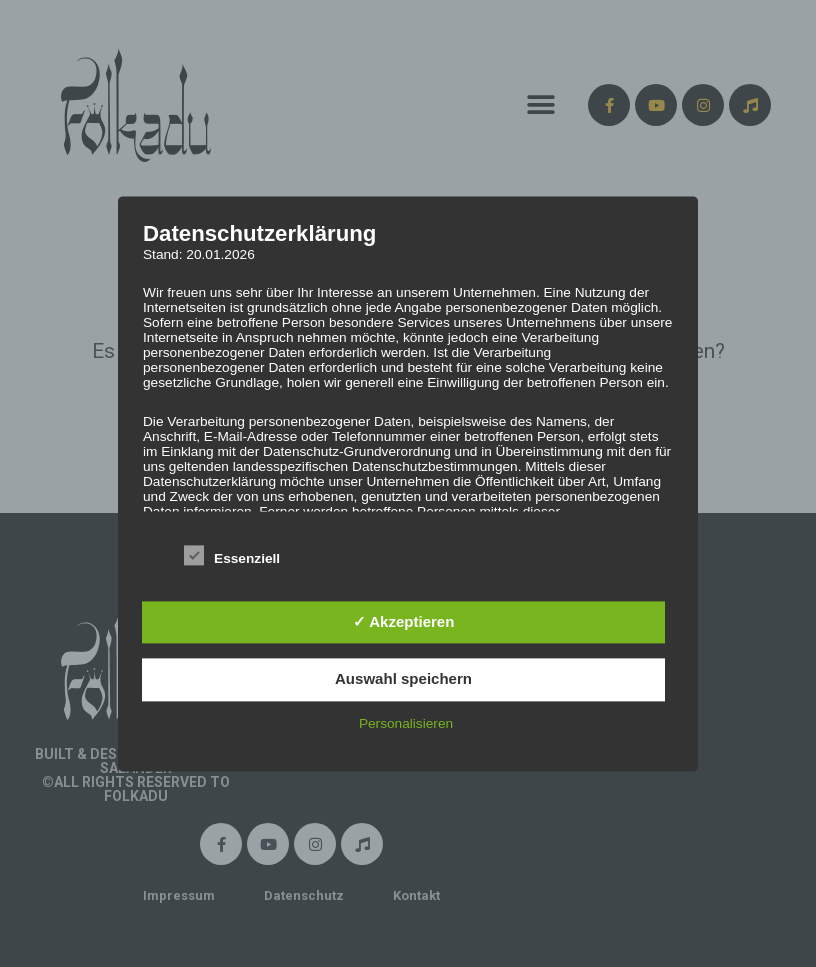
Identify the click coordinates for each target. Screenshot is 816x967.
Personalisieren (406, 723)
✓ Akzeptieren (404, 621)
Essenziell (232, 554)
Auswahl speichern (403, 679)
